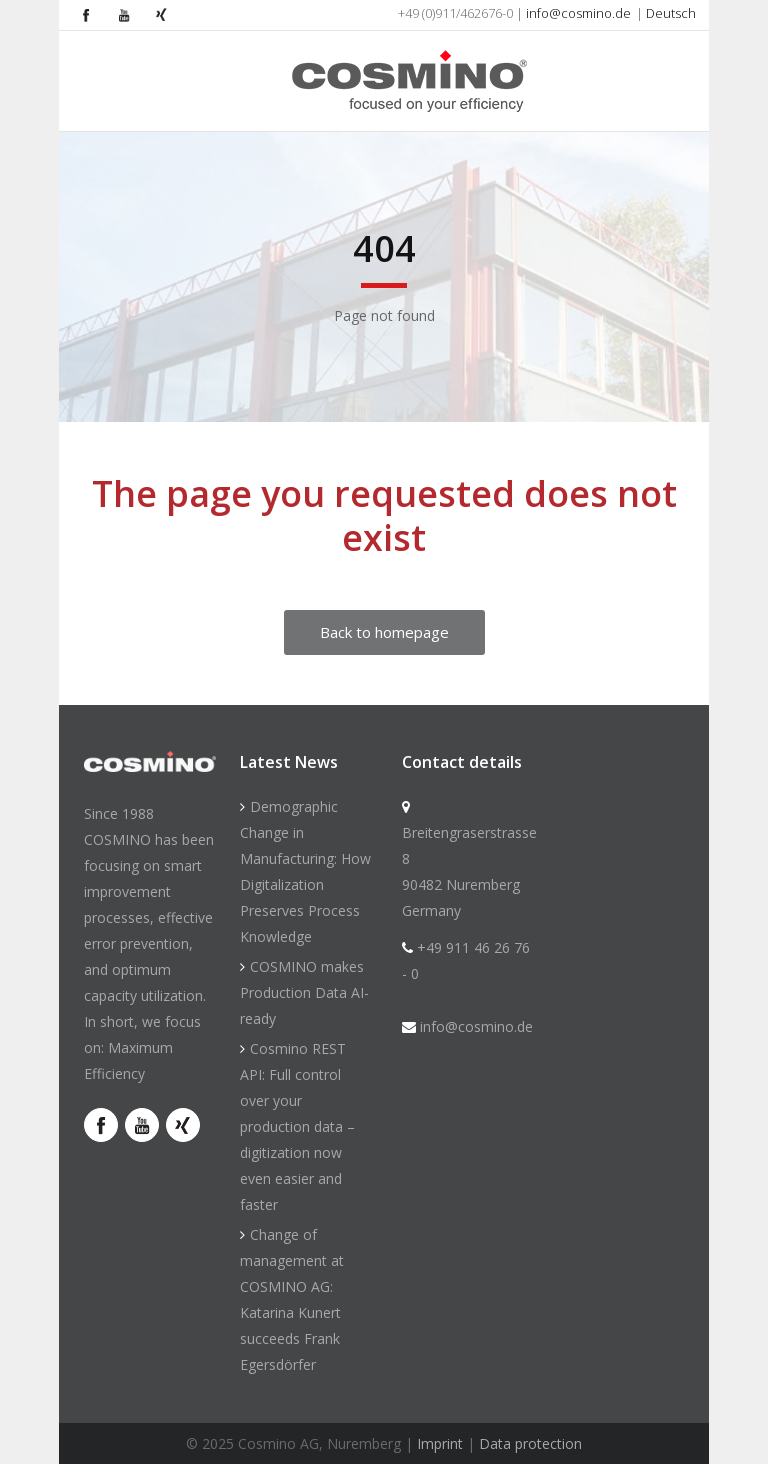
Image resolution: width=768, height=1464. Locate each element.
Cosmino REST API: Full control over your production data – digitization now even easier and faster (297, 1126)
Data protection (530, 1443)
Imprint (440, 1443)
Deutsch (671, 13)
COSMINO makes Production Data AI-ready (304, 992)
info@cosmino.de (578, 13)
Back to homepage (384, 632)
